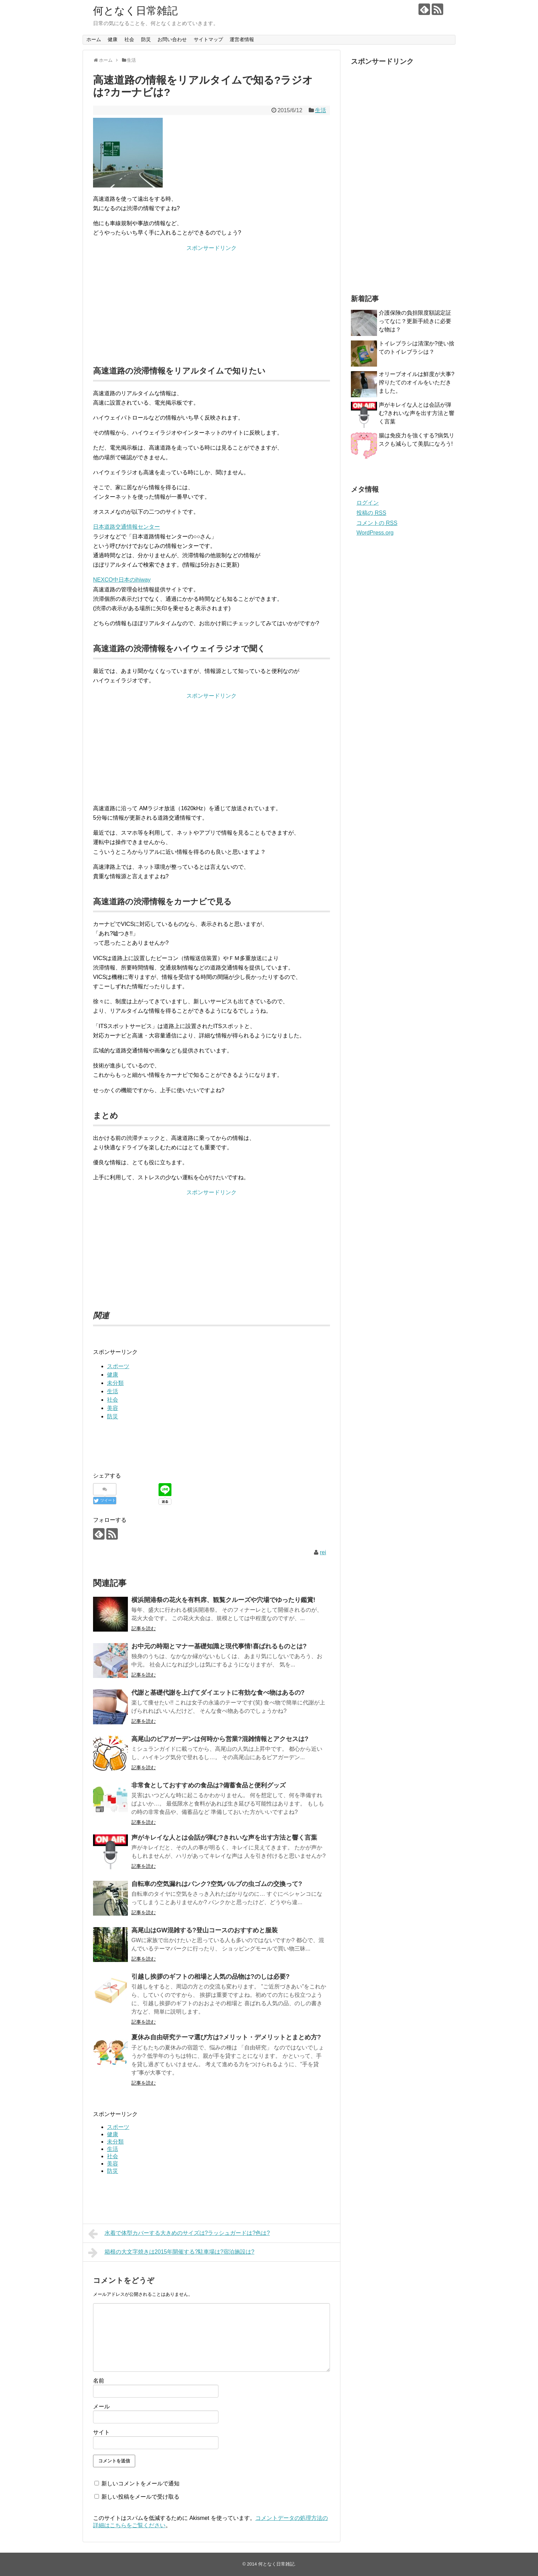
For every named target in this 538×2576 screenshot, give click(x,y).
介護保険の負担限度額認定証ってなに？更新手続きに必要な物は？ (415, 321)
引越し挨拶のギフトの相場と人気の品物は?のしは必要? (210, 1976)
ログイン (367, 503)
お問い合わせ (172, 39)
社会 (129, 39)
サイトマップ (208, 39)
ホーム (93, 39)
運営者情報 (242, 39)
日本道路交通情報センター (126, 527)
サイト (101, 2432)
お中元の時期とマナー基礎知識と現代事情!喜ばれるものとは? (219, 1646)
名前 (98, 2381)
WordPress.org (374, 533)
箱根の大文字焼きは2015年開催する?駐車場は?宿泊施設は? (171, 2252)
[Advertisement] (211, 301)
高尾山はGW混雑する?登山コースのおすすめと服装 (204, 1930)
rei (323, 1552)
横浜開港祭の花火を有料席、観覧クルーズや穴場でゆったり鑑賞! (223, 1599)
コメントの (376, 523)
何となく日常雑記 (135, 10)
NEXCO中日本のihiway (122, 580)
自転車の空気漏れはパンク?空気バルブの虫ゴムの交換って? (216, 1883)
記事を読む (143, 1628)
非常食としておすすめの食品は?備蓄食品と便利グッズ (208, 1785)
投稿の (371, 513)
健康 (112, 39)
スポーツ (118, 1366)
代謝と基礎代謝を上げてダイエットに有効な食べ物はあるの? (218, 1692)
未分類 (115, 1383)
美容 (112, 1408)
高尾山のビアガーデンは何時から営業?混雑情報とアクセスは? (219, 1738)
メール (101, 2406)
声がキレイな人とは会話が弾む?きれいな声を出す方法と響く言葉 (224, 1837)
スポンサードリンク (211, 248)
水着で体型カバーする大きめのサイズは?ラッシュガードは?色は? (179, 2233)
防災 (146, 39)
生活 (320, 110)
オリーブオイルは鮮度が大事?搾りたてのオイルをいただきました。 (416, 382)
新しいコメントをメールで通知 (140, 2483)
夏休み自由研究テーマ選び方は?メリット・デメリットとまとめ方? (226, 2037)
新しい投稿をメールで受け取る (140, 2497)
